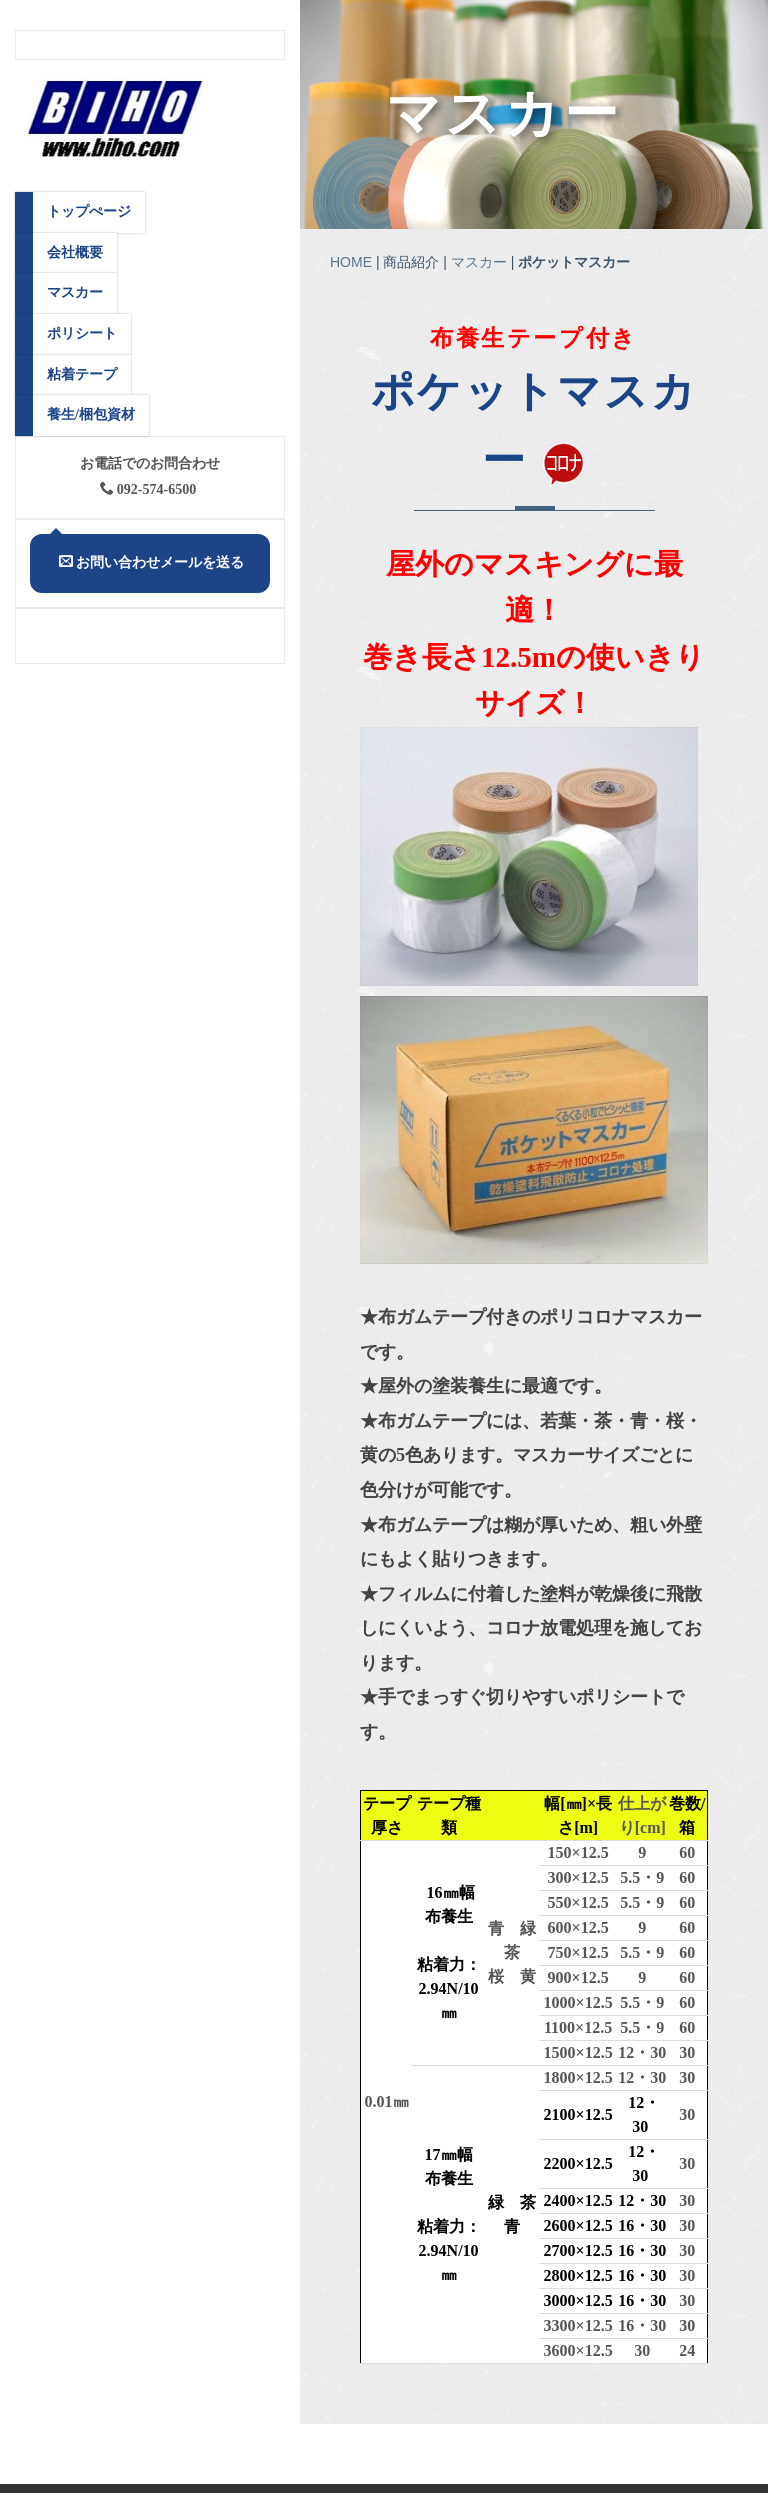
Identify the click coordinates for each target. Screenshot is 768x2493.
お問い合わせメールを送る (151, 562)
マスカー (507, 115)
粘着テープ (82, 374)
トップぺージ (89, 211)
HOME (351, 264)
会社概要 (75, 252)
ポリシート (82, 333)
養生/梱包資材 (91, 414)
